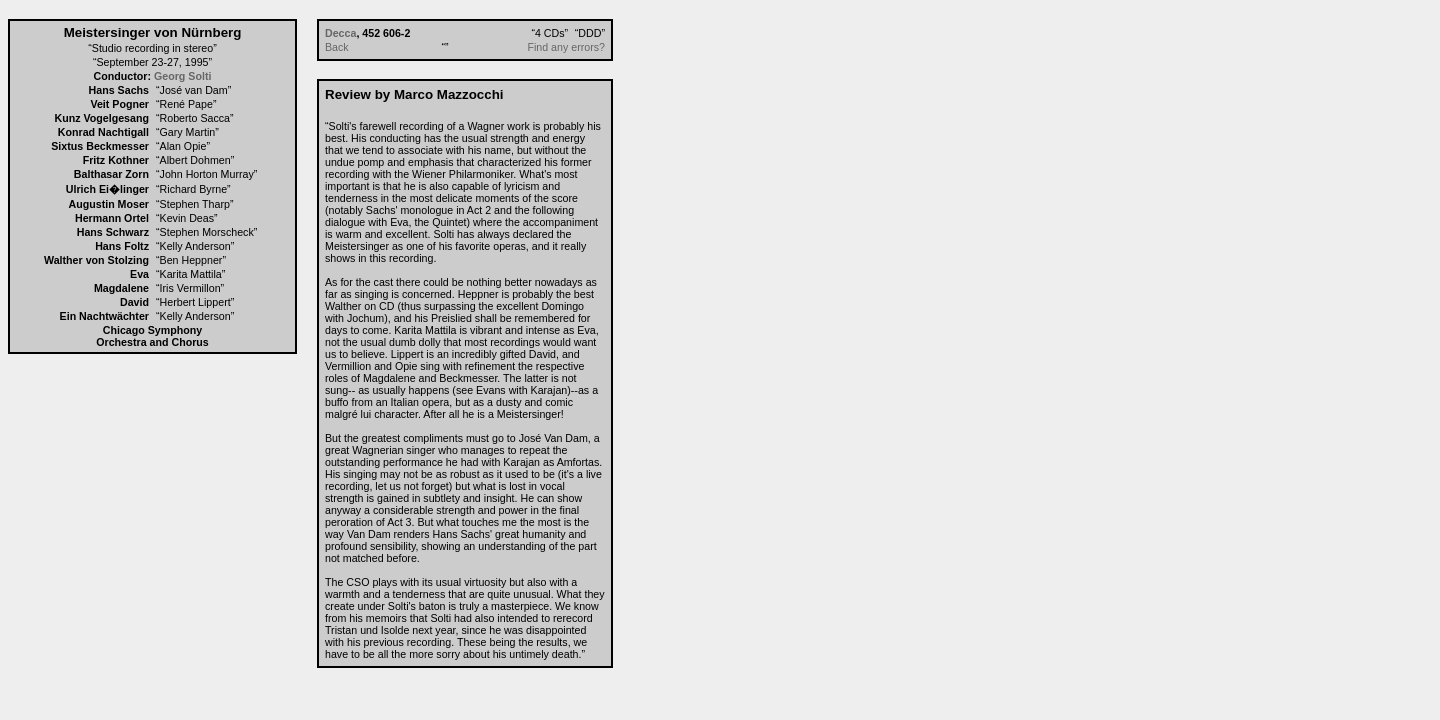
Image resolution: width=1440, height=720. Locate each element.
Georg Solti (182, 76)
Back (337, 47)
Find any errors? (566, 47)
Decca (340, 33)
